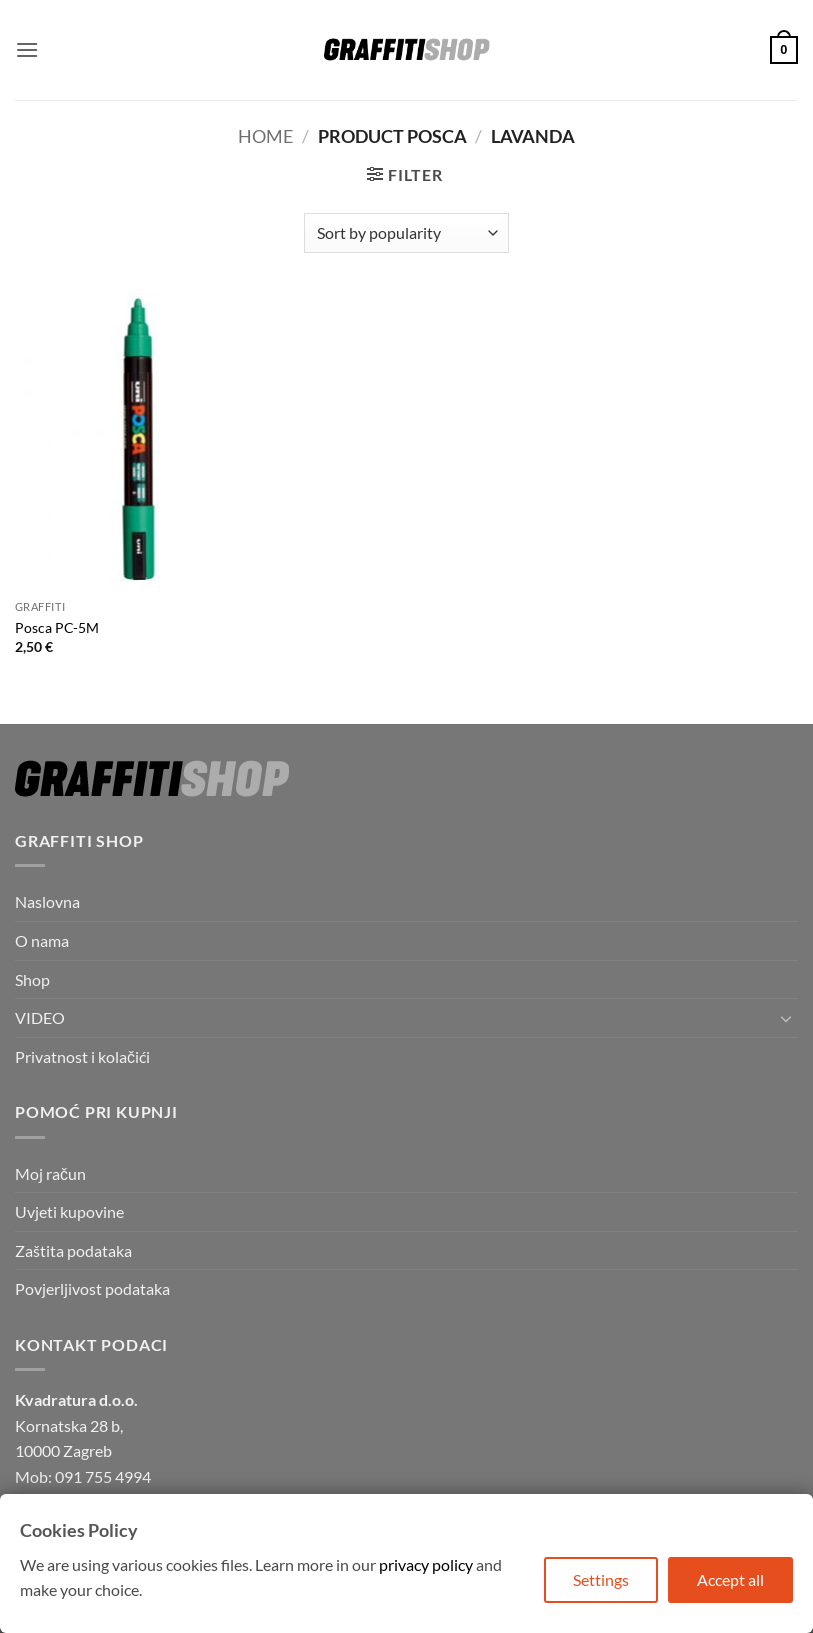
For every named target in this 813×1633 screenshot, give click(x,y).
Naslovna (47, 901)
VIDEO (40, 1017)
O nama (42, 940)
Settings (601, 1579)
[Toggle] (786, 1018)
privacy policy (426, 1564)
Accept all (730, 1579)
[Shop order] (406, 233)
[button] (27, 49)
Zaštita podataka (73, 1250)
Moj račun (50, 1173)
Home (265, 136)
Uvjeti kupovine (69, 1211)
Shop (32, 979)
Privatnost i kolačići (82, 1056)
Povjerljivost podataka (92, 1288)
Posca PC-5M (57, 627)
